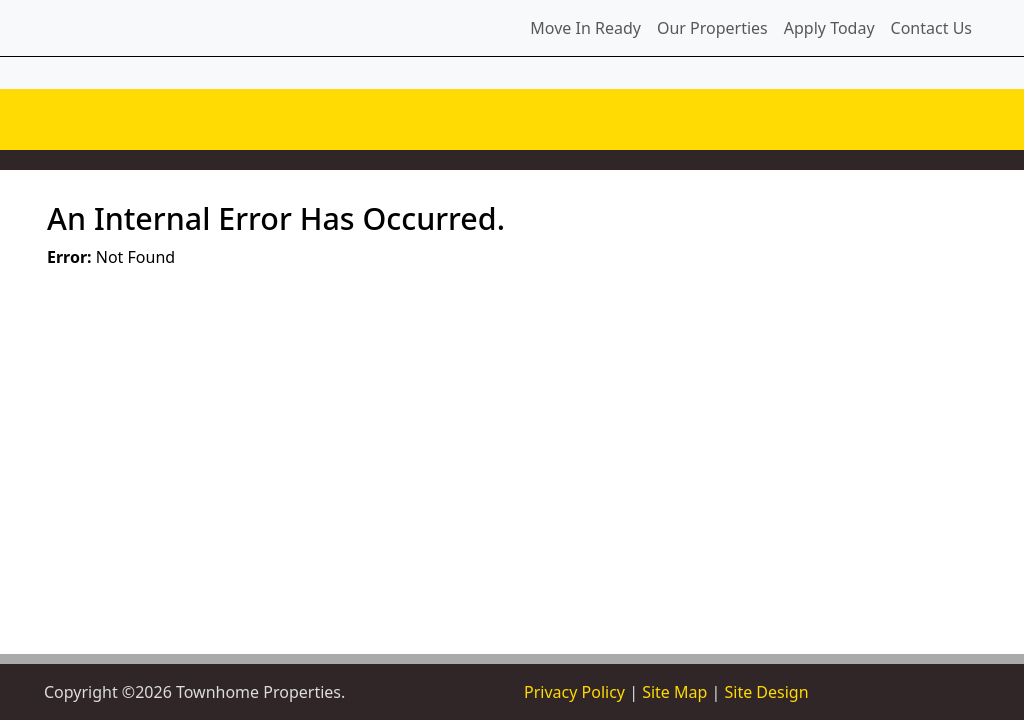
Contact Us (931, 28)
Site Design (766, 692)
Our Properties (712, 28)
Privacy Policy (574, 692)
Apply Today (829, 28)
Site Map (674, 692)
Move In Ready (585, 28)
